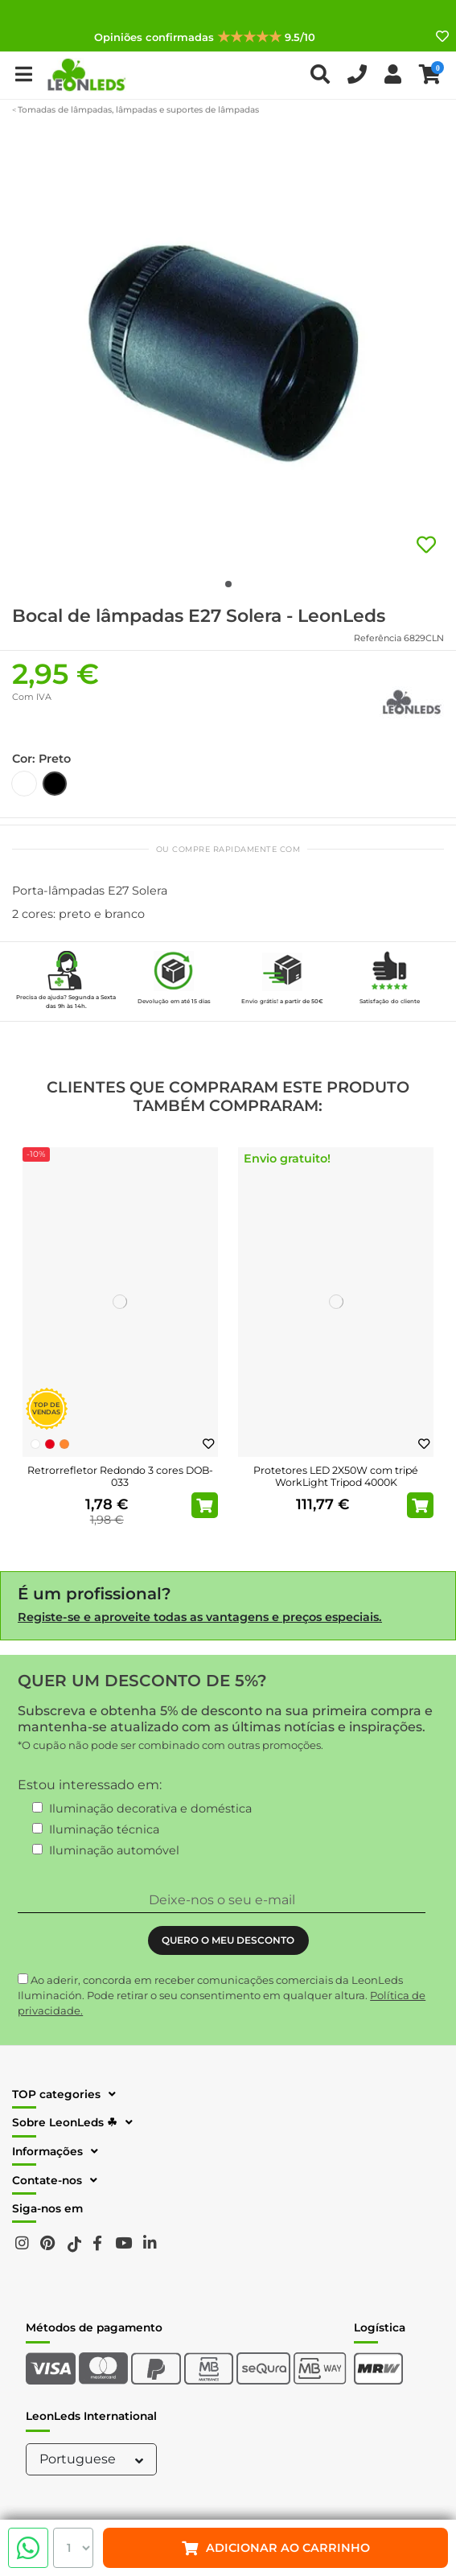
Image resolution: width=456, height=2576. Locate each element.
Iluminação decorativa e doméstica (150, 1808)
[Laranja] (64, 1444)
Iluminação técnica (104, 1829)
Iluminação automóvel (114, 1850)
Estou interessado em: (90, 1784)
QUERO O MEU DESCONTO (228, 1940)
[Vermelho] (50, 1444)
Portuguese (93, 2459)
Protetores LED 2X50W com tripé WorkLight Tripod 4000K (335, 1476)
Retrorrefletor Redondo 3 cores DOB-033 (120, 1476)
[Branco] (35, 1444)
